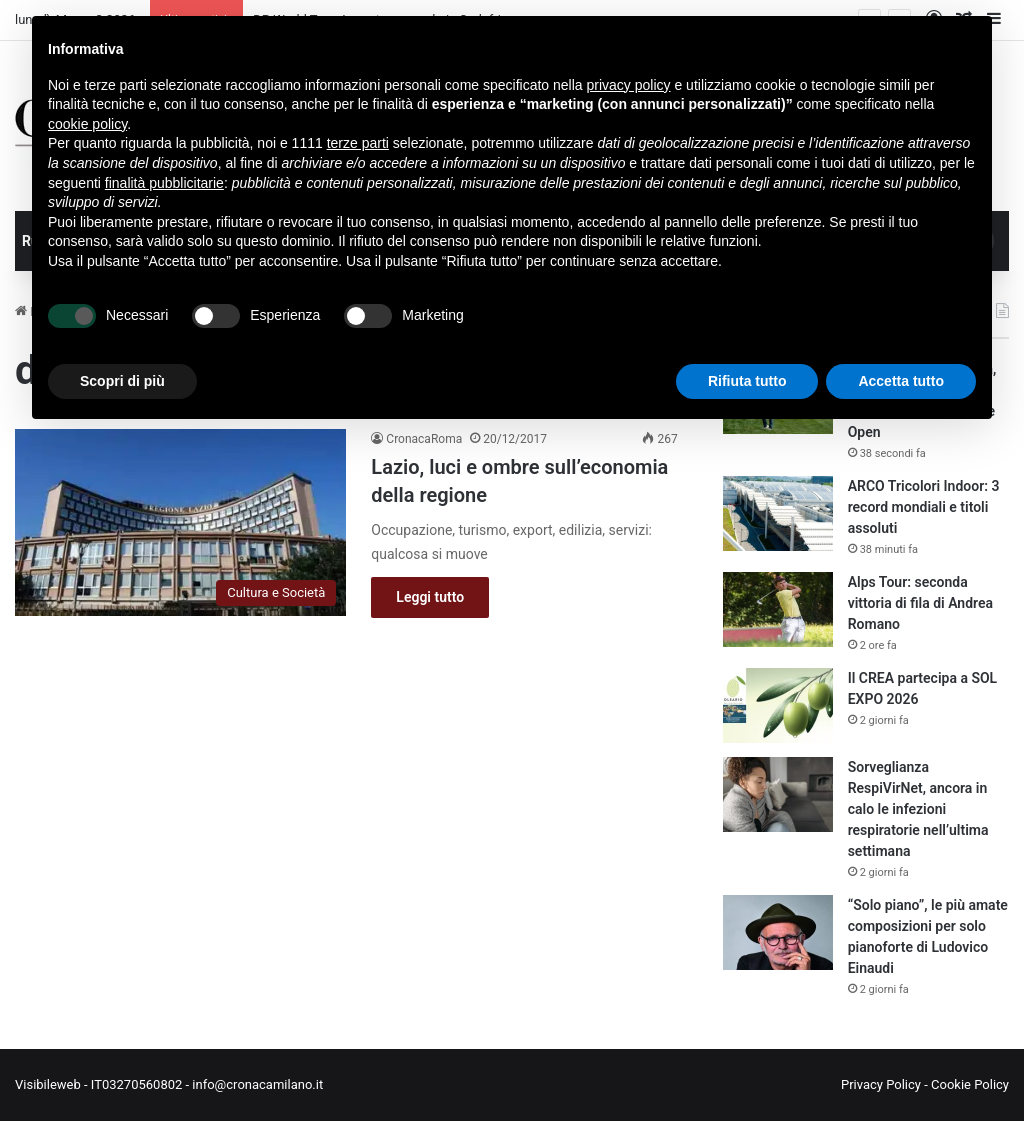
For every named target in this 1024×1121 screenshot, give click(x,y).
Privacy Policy (881, 1084)
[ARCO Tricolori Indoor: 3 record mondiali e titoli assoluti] (778, 513)
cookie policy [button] (87, 124)
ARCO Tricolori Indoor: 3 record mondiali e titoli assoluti (924, 507)
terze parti (358, 143)
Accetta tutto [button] (901, 381)
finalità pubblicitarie (164, 183)
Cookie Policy (970, 1084)
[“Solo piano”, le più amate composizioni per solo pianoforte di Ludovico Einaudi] (778, 932)
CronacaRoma (424, 439)
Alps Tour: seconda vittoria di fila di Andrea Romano (920, 603)
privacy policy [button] (629, 85)
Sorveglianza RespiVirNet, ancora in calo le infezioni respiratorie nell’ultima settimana (918, 809)
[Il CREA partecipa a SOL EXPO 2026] (778, 705)
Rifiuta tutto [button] (747, 381)
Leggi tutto (430, 597)
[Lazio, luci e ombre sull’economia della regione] (180, 522)
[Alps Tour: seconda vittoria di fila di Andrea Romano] (778, 609)
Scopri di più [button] (122, 381)
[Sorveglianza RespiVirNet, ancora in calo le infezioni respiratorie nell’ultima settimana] (778, 794)
